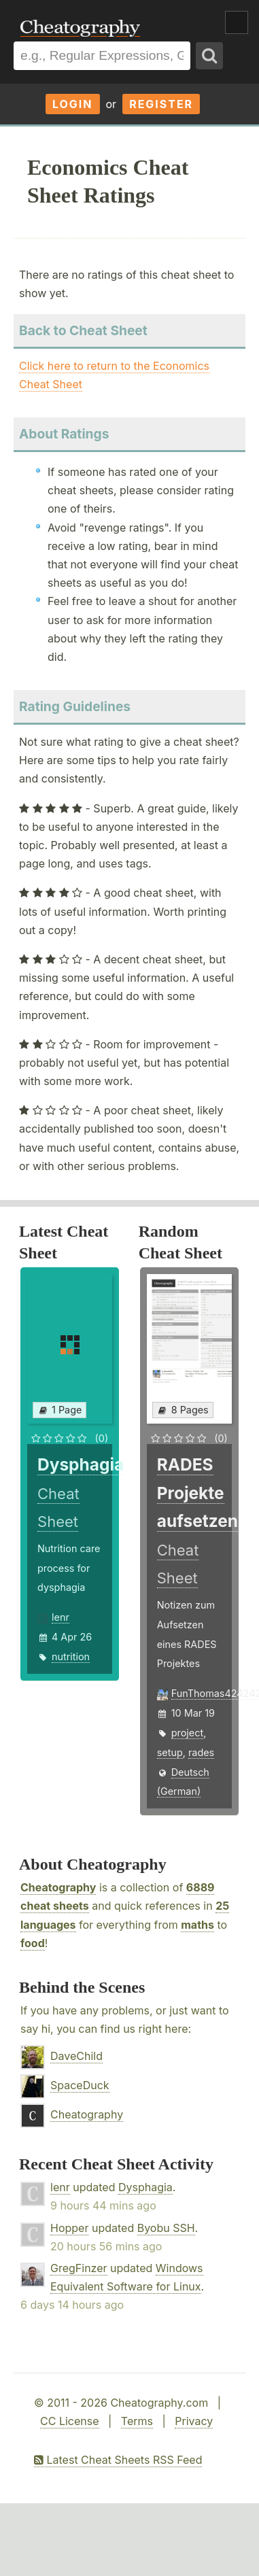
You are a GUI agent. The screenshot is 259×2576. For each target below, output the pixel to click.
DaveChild (76, 2056)
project (187, 1732)
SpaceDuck (79, 2085)
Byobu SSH (166, 2228)
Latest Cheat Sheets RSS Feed (118, 2460)
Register (161, 104)
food (32, 1943)
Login (72, 104)
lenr (60, 1617)
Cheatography (58, 1887)
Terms (137, 2421)
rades (201, 1752)
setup (170, 1752)
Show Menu (236, 22)
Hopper (69, 2228)
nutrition (71, 1656)
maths (197, 1924)
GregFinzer (78, 2268)
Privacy (194, 2421)
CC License (69, 2421)
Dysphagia (145, 2187)
